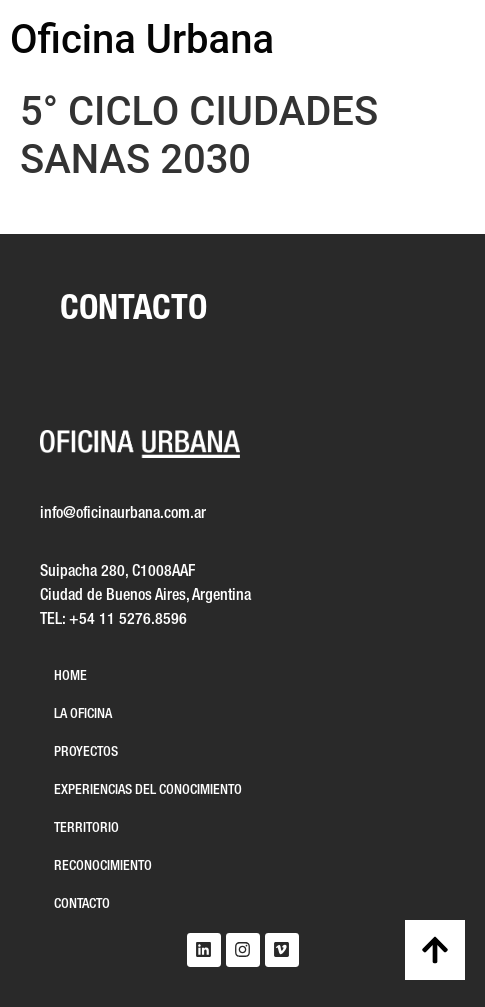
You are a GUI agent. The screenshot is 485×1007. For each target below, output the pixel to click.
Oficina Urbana (142, 39)
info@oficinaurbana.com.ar (123, 514)
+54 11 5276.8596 (128, 620)
